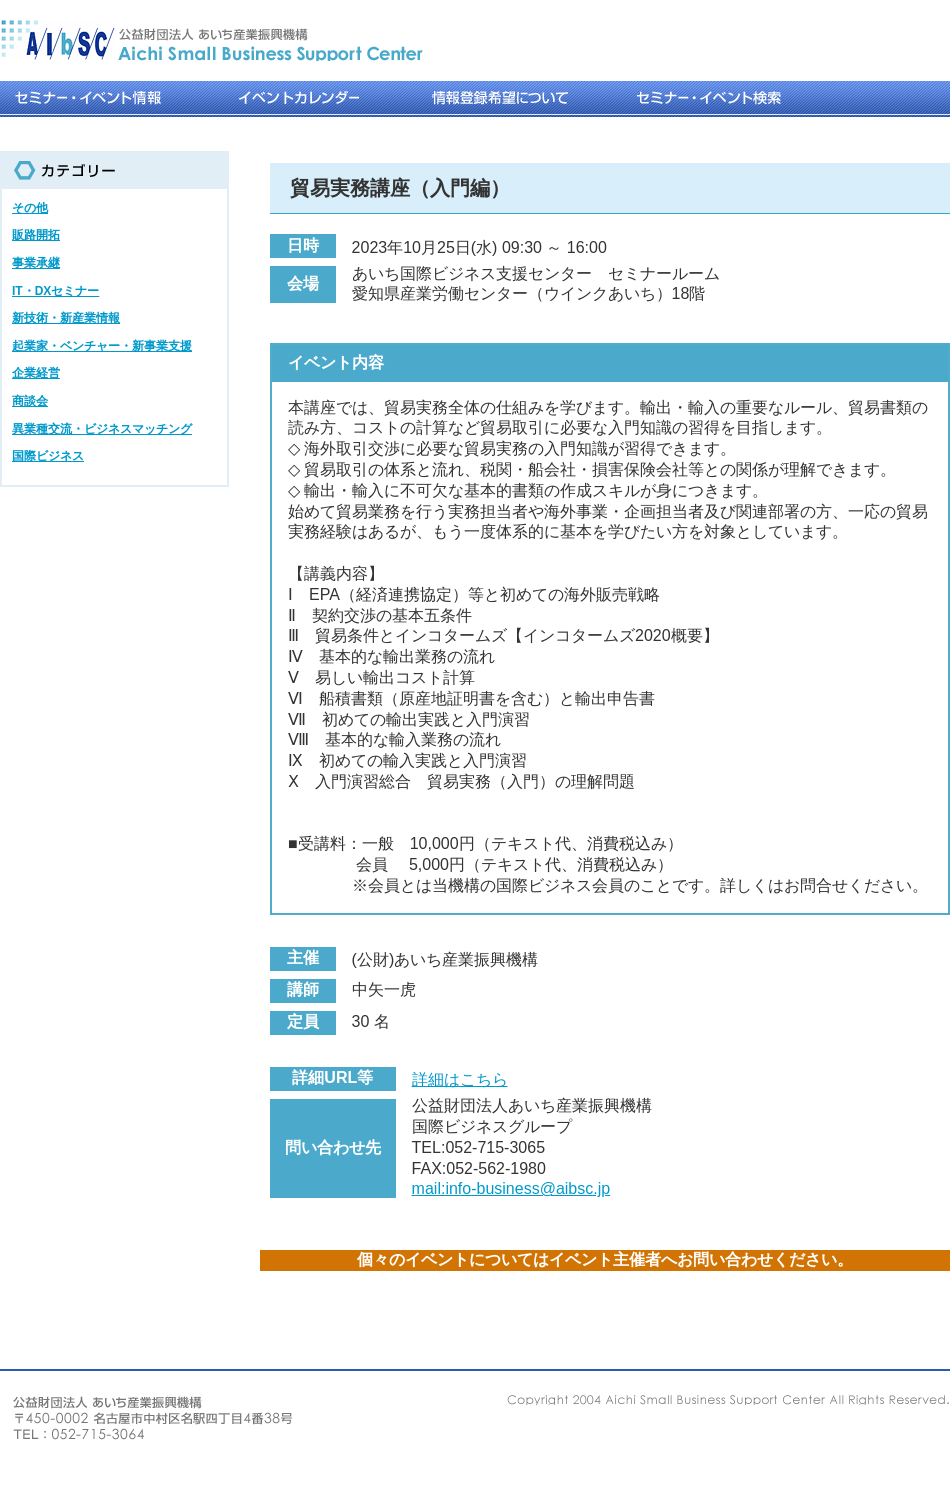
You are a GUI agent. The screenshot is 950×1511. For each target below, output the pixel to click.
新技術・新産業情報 (66, 318)
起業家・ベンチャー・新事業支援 (102, 346)
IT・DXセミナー (55, 291)
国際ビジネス (48, 456)
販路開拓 (36, 235)
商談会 (30, 401)
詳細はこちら (460, 1079)
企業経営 (36, 373)
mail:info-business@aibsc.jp (511, 1188)
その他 (30, 208)
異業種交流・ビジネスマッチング (102, 429)
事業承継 (36, 263)
